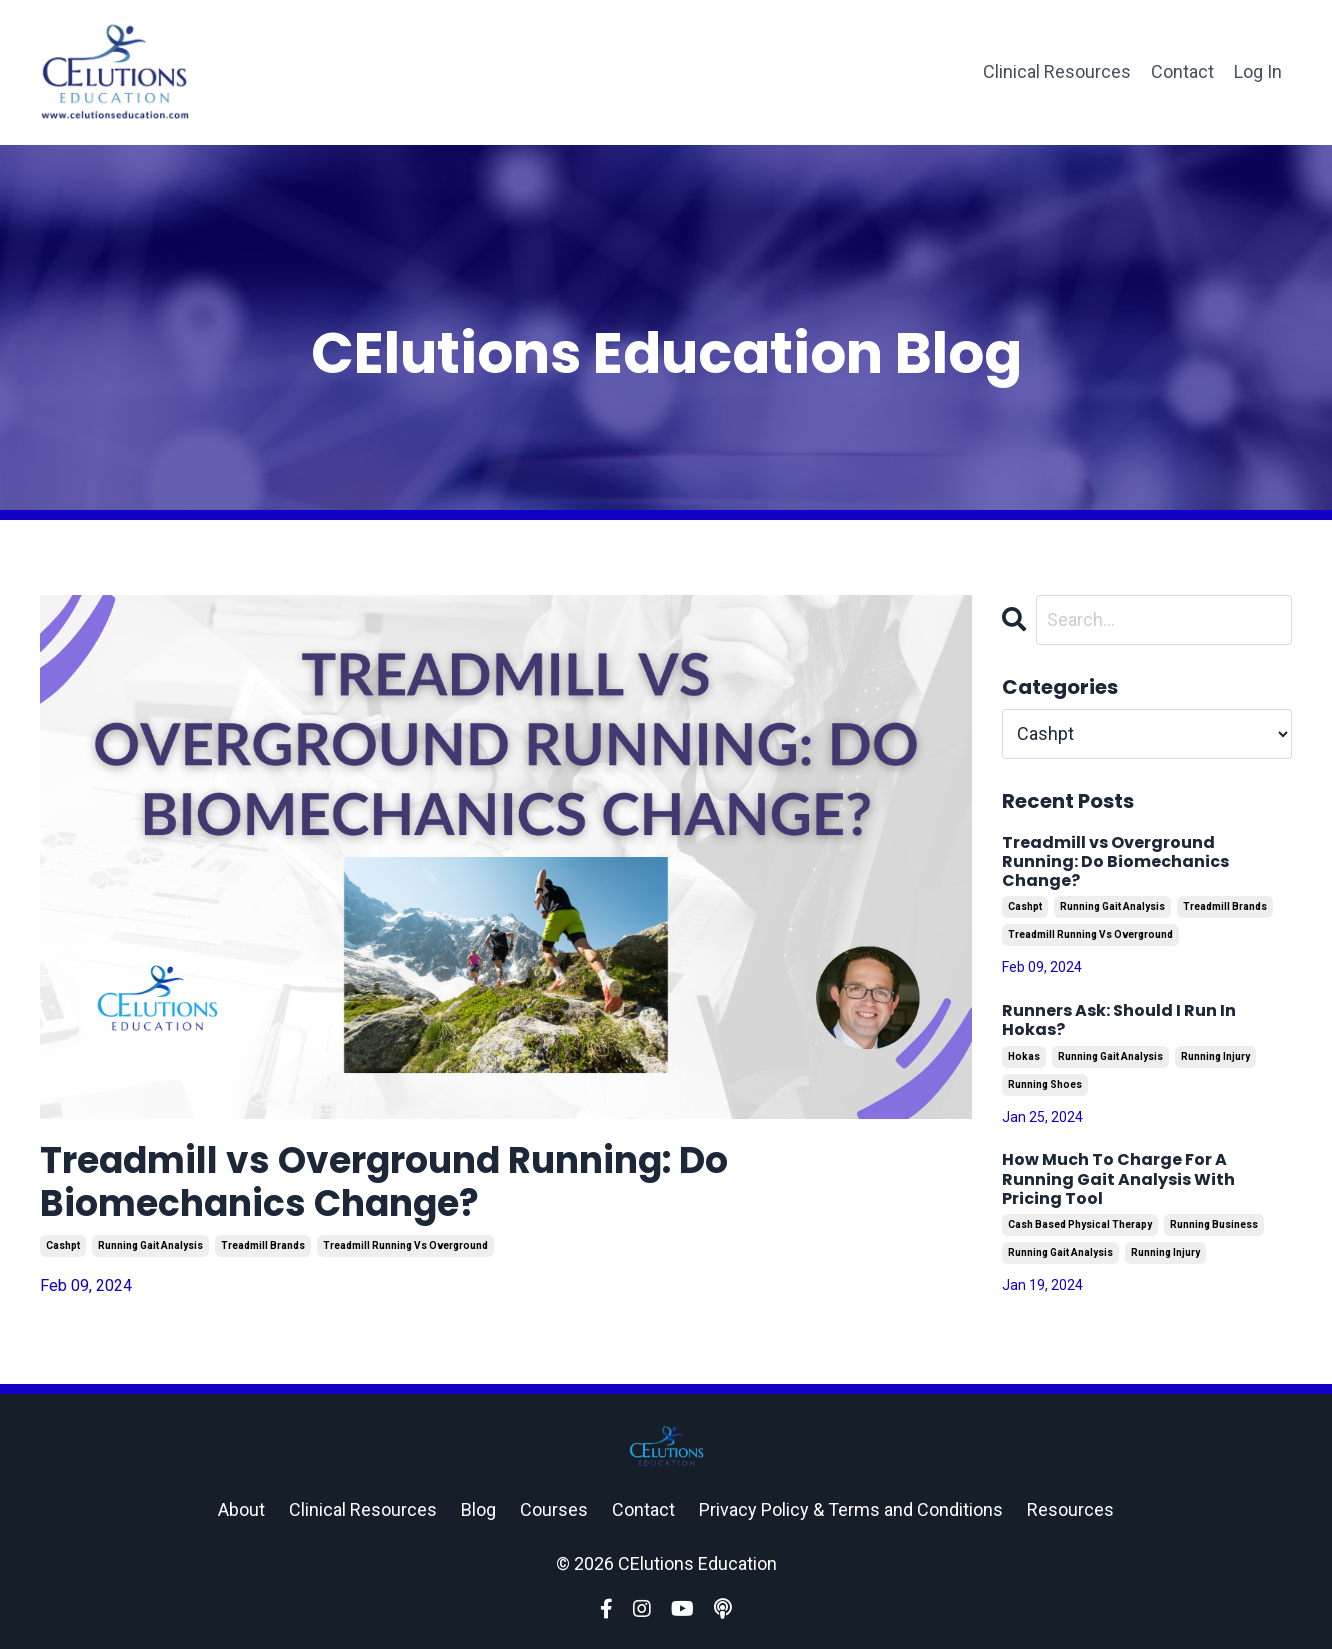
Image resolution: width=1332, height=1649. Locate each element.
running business (1214, 1224)
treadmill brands (263, 1245)
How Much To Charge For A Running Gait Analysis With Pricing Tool (1118, 1179)
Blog (478, 1509)
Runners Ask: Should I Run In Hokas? (1119, 1020)
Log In (1258, 71)
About (241, 1509)
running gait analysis (150, 1245)
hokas (1024, 1056)
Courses (554, 1509)
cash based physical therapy (1080, 1224)
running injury (1215, 1056)
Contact (1182, 71)
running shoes (1045, 1084)
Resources (1070, 1509)
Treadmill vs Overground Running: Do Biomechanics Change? (384, 1182)
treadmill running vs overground (405, 1245)
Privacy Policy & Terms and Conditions (851, 1509)
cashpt (63, 1245)
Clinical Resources (1057, 71)
